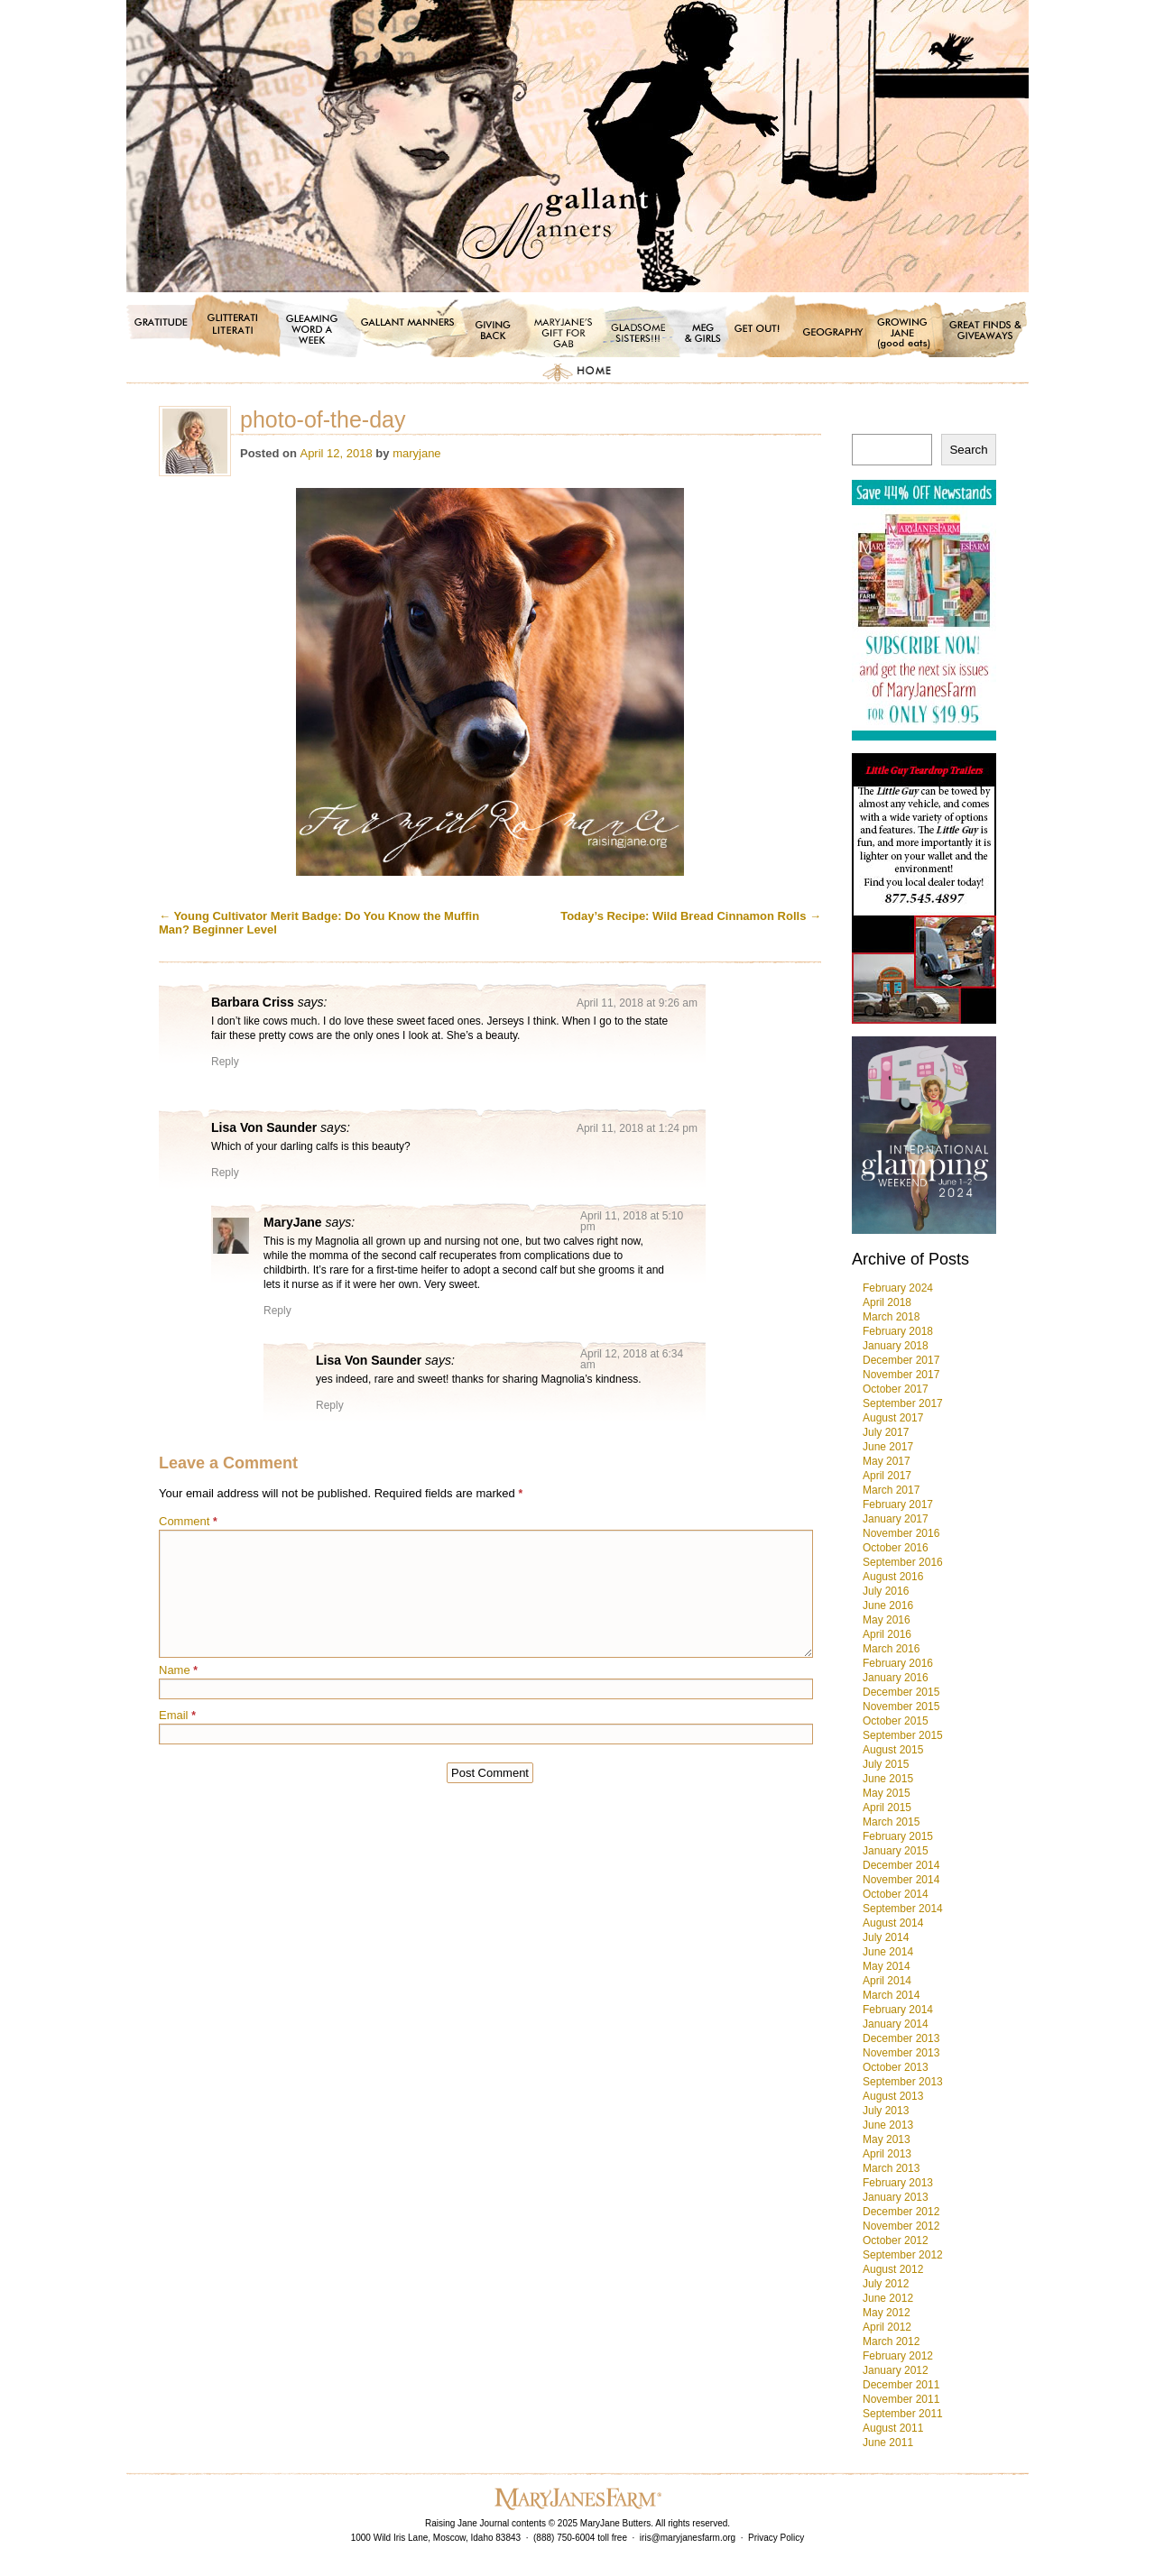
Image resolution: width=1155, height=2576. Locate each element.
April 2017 (887, 1475)
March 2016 (891, 1648)
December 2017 (901, 1360)
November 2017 (901, 1374)
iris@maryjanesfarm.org (687, 2538)
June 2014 (888, 1952)
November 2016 (901, 1533)
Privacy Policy (776, 2538)
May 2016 (886, 1620)
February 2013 (898, 2182)
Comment (188, 1521)
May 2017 (886, 1461)
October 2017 (896, 1389)
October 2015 (896, 1721)
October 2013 (896, 2067)
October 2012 (896, 2240)
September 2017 (903, 1403)
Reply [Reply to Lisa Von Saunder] (225, 1172)
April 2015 (887, 1807)
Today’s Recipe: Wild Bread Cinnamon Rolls (690, 916)
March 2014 (891, 1995)
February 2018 (898, 1331)
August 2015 (893, 1749)
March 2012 (891, 2341)
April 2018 (887, 1302)
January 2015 (896, 1851)
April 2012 (887, 2327)
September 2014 (903, 1908)
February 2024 (898, 1288)
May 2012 (886, 2312)
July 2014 (886, 1937)
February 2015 (898, 1836)
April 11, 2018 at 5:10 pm (631, 1221)
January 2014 (896, 2024)
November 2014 (901, 1879)
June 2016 (888, 1605)
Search (968, 449)
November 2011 (901, 2399)
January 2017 (896, 1519)
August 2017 (893, 1418)
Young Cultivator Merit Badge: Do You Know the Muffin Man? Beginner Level (319, 922)
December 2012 (901, 2211)
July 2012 (886, 2283)
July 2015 (886, 1764)
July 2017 (886, 1432)
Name (178, 1670)
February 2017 (898, 1504)
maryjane (416, 453)
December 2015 (901, 1692)
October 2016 (896, 1547)
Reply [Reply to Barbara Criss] (225, 1061)
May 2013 (886, 2139)
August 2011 (893, 2428)
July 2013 (886, 2110)
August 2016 (893, 1576)
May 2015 (886, 1793)
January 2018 (896, 1345)
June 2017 (888, 1446)
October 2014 (896, 1894)
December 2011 (901, 2384)
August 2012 (893, 2269)
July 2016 (886, 1591)
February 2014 (898, 2009)
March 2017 (891, 1490)
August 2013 (893, 2096)
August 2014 (893, 1923)
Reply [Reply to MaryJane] (277, 1310)
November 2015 (901, 1706)
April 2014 (887, 1980)
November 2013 (901, 2053)
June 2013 (888, 2125)
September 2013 (903, 2081)
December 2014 (901, 1865)
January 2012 (896, 2370)
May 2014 (886, 1966)
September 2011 (903, 2413)
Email (177, 1715)
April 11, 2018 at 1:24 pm (637, 1128)
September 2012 (903, 2255)
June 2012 (888, 2298)
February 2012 (898, 2356)
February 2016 (898, 1663)
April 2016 (887, 1634)
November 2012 (901, 2226)
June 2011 (888, 2442)
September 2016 (903, 1562)
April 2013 (887, 2154)
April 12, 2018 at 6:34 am (631, 1359)
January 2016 (896, 1677)
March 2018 (891, 1317)
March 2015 (891, 1822)
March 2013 (891, 2168)
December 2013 (901, 2038)
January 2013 (896, 2197)
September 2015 (903, 1735)
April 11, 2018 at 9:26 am (637, 1003)
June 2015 (888, 1778)
